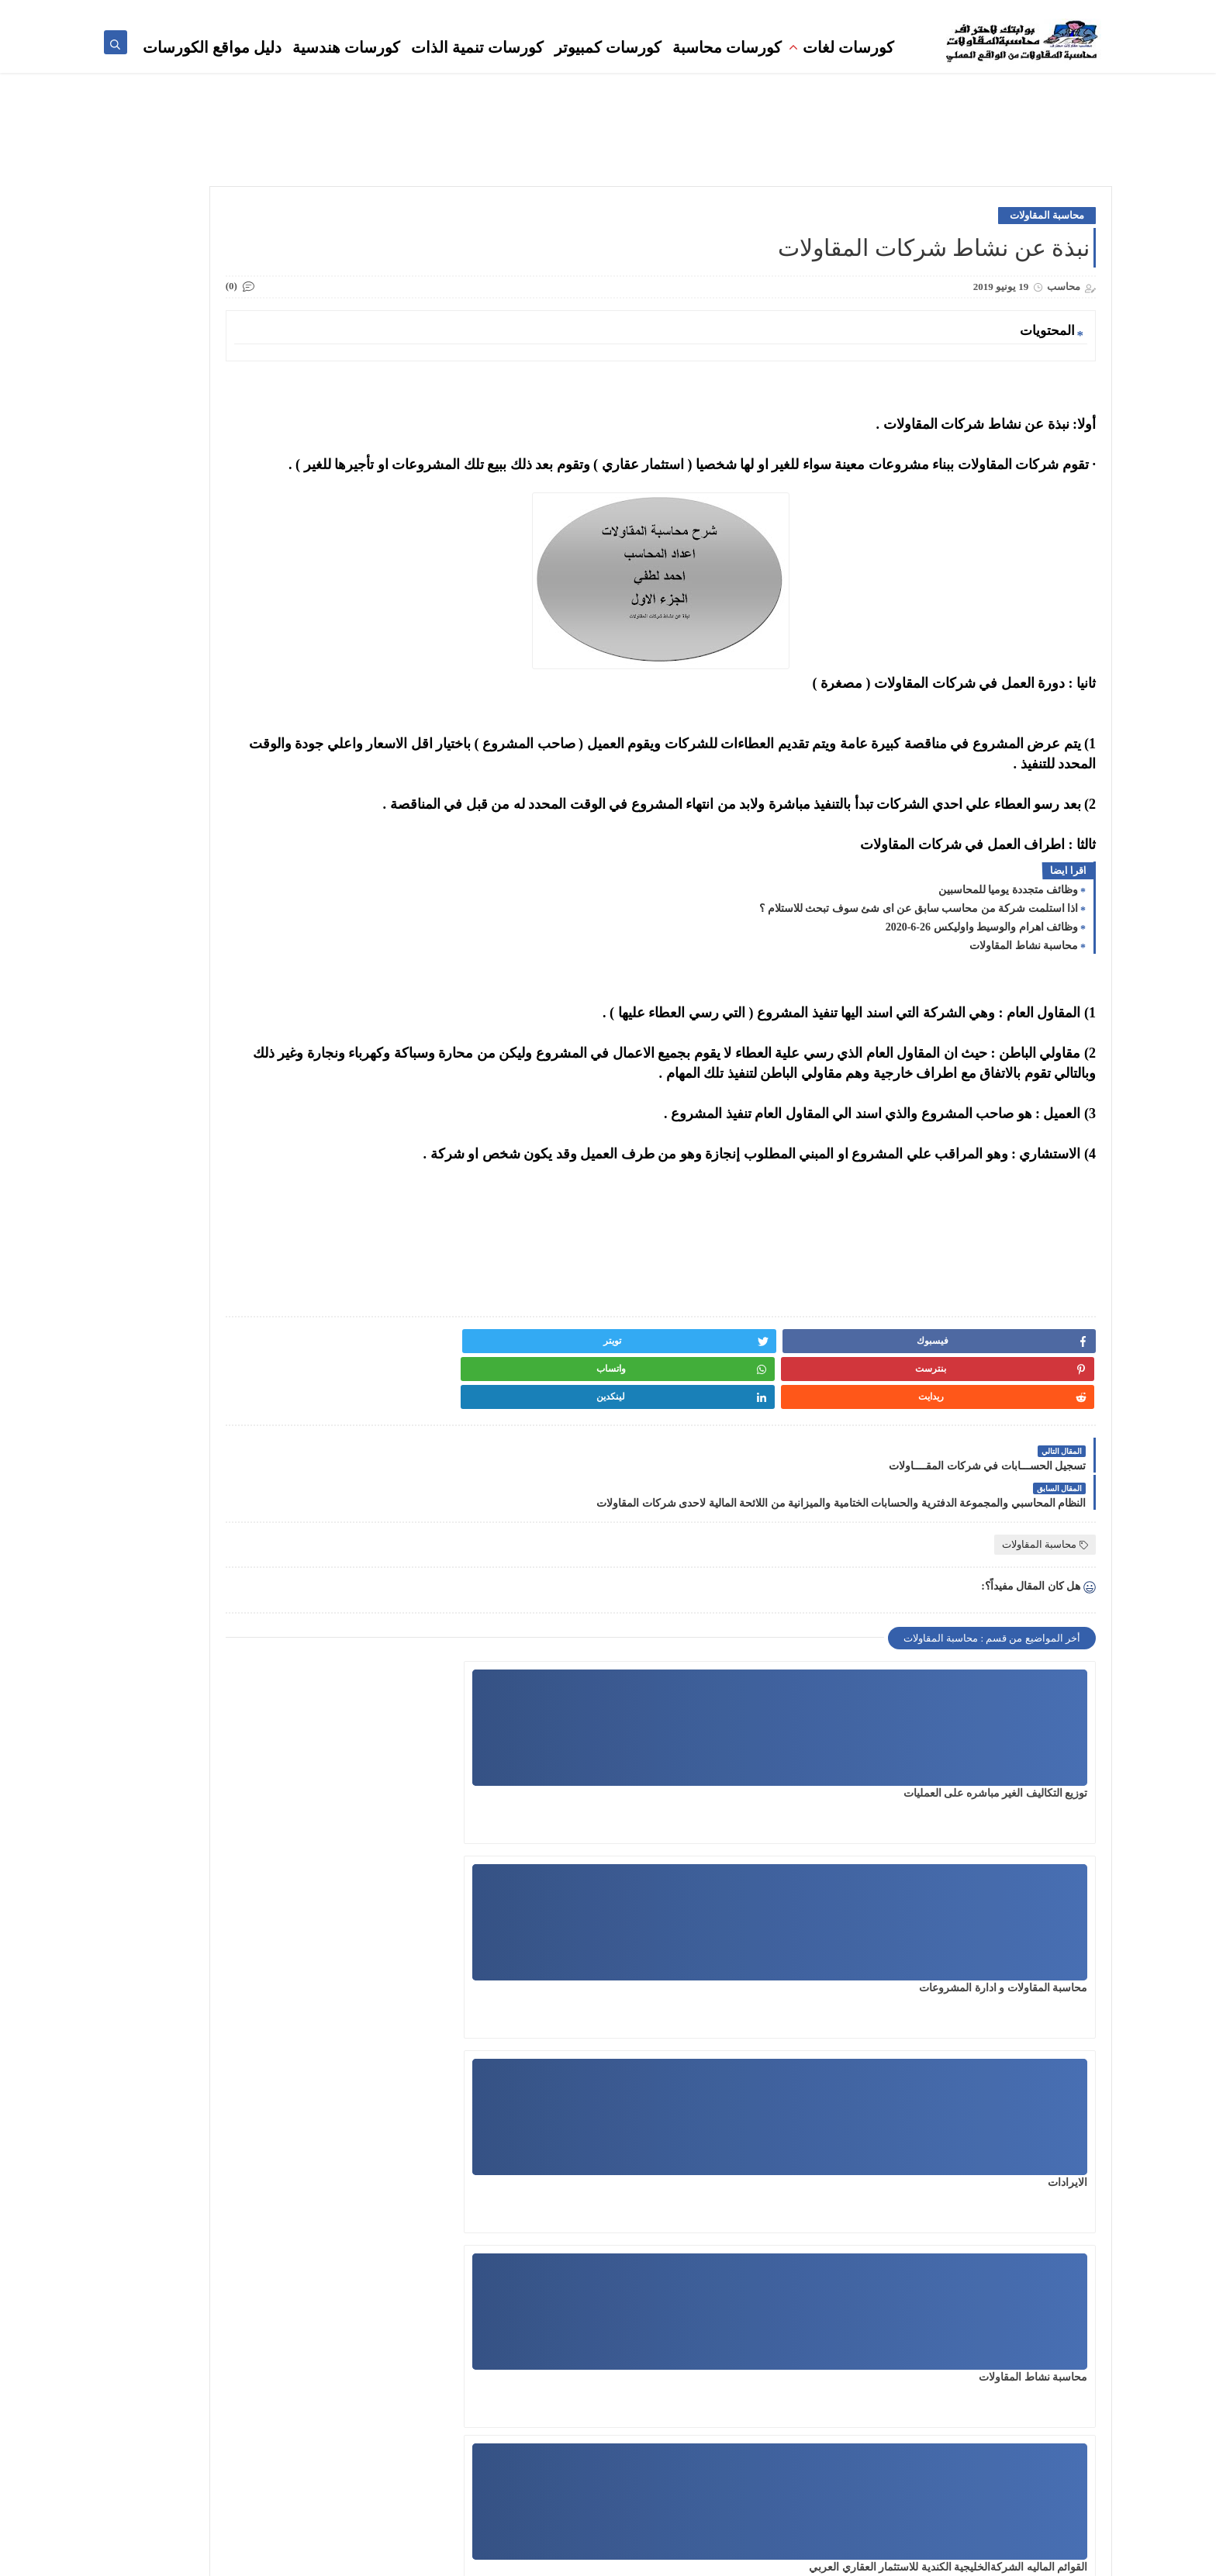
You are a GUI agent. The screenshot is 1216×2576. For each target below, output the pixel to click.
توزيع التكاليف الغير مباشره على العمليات (995, 1774)
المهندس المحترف (713, 2446)
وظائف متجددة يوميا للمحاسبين (1008, 935)
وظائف (761, 12)
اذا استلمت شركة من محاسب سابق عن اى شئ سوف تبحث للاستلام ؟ (918, 954)
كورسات (638, 12)
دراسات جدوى (722, 2471)
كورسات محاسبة (727, 63)
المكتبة (883, 12)
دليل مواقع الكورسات (212, 63)
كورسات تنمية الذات (477, 63)
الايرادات (583, 1774)
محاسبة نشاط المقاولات (1023, 991)
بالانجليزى (730, 2496)
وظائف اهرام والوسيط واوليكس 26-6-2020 (982, 973)
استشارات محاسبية (822, 12)
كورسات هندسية (346, 63)
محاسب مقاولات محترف (1055, 12)
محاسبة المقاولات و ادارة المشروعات (760, 1774)
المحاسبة (979, 12)
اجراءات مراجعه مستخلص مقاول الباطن (511, 1968)
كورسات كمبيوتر (608, 63)
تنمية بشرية (929, 12)
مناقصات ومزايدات (701, 12)
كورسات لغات (848, 63)
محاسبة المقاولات (1047, 241)
